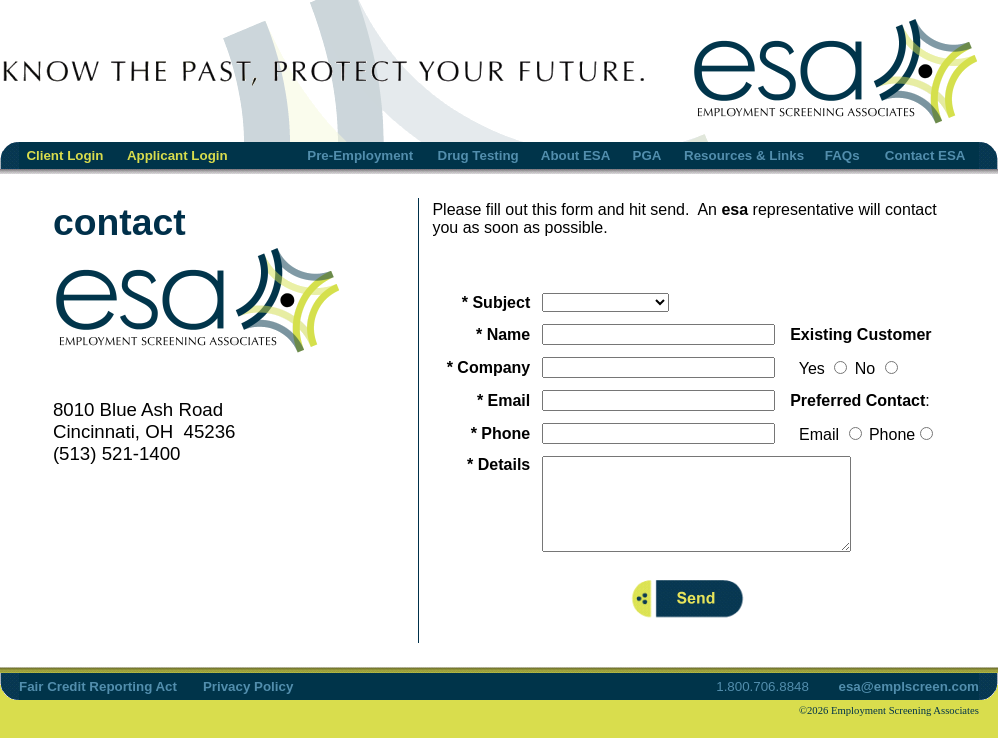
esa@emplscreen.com (908, 704)
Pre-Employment (360, 155)
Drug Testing (478, 155)
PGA (647, 155)
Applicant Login (177, 155)
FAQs (842, 155)
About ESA (576, 155)
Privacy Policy (248, 704)
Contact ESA (925, 155)
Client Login (64, 155)
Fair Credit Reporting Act (98, 704)
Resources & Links (744, 155)
